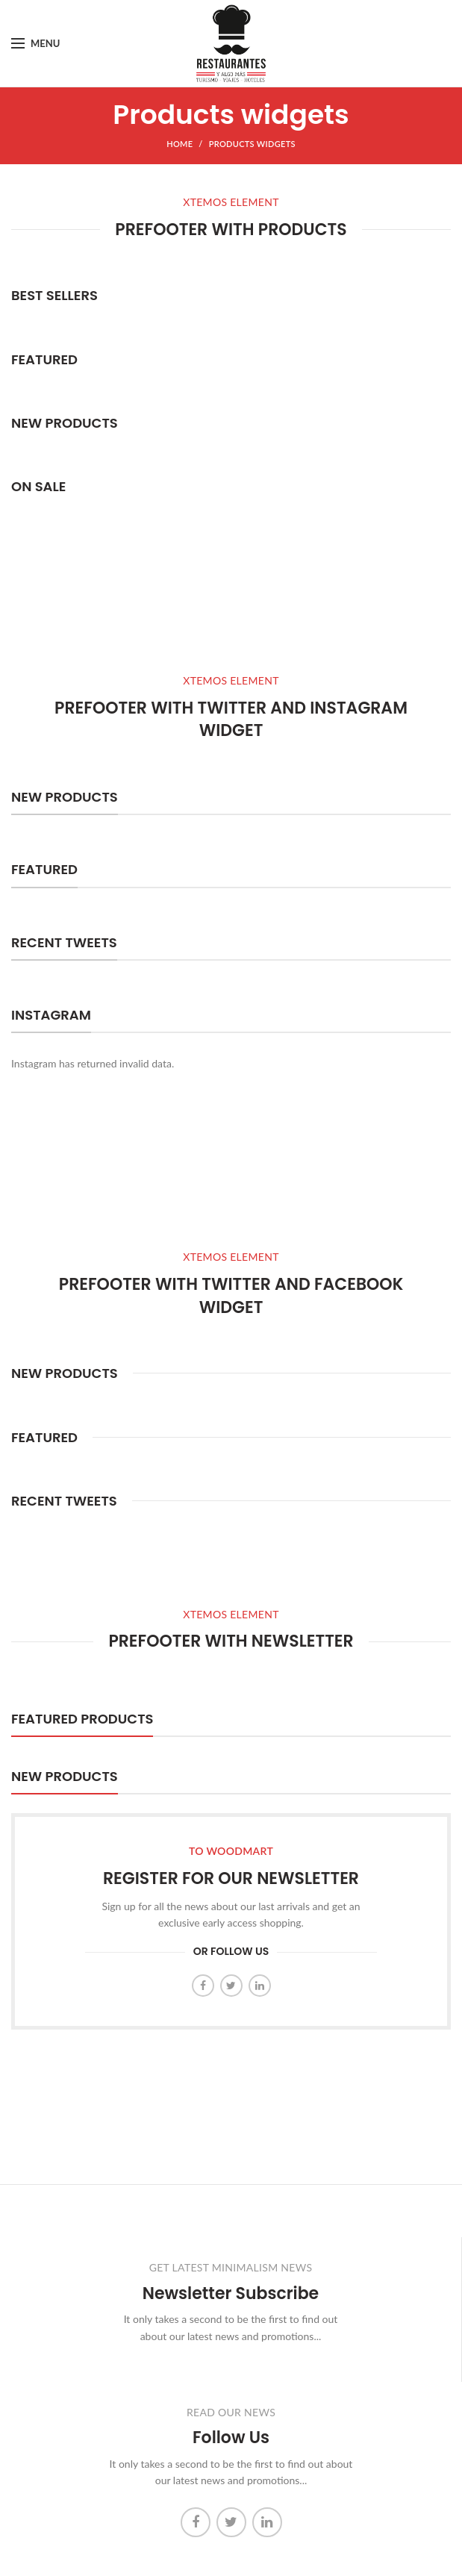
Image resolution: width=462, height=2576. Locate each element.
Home (179, 144)
